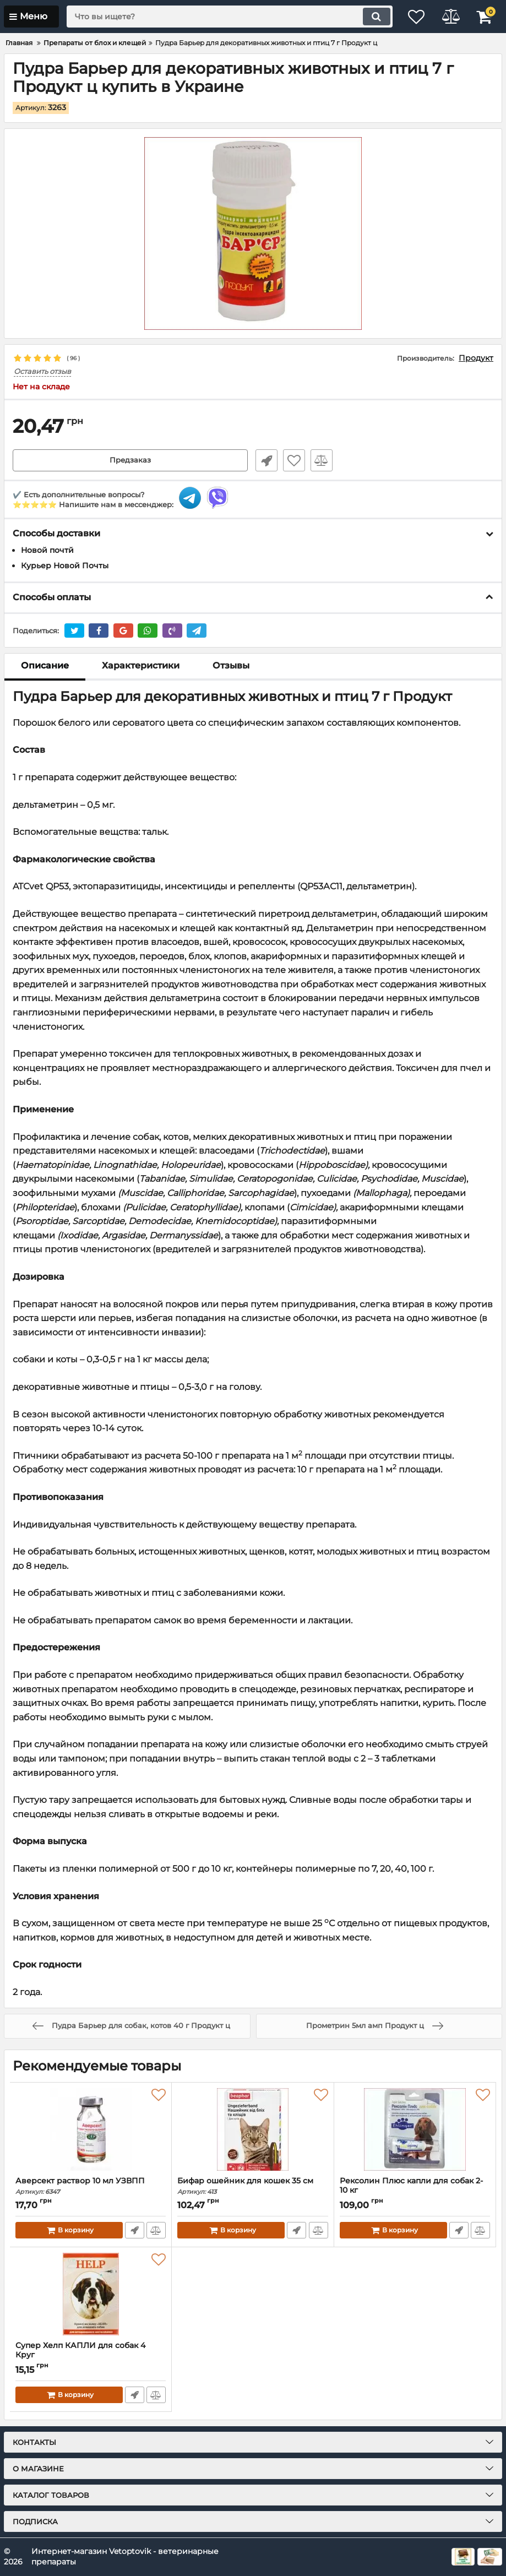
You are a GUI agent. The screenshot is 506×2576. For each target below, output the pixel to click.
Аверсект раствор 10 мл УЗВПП (90, 2186)
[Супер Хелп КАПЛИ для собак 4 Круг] (90, 2294)
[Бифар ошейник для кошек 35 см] (252, 2130)
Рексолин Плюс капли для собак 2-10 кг (415, 2191)
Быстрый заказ (264, 460)
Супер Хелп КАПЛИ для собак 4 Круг (90, 2355)
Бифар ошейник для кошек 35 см (252, 2186)
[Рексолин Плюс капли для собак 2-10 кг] (415, 2130)
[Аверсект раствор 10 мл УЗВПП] (90, 2130)
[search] (223, 17)
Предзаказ (130, 460)
